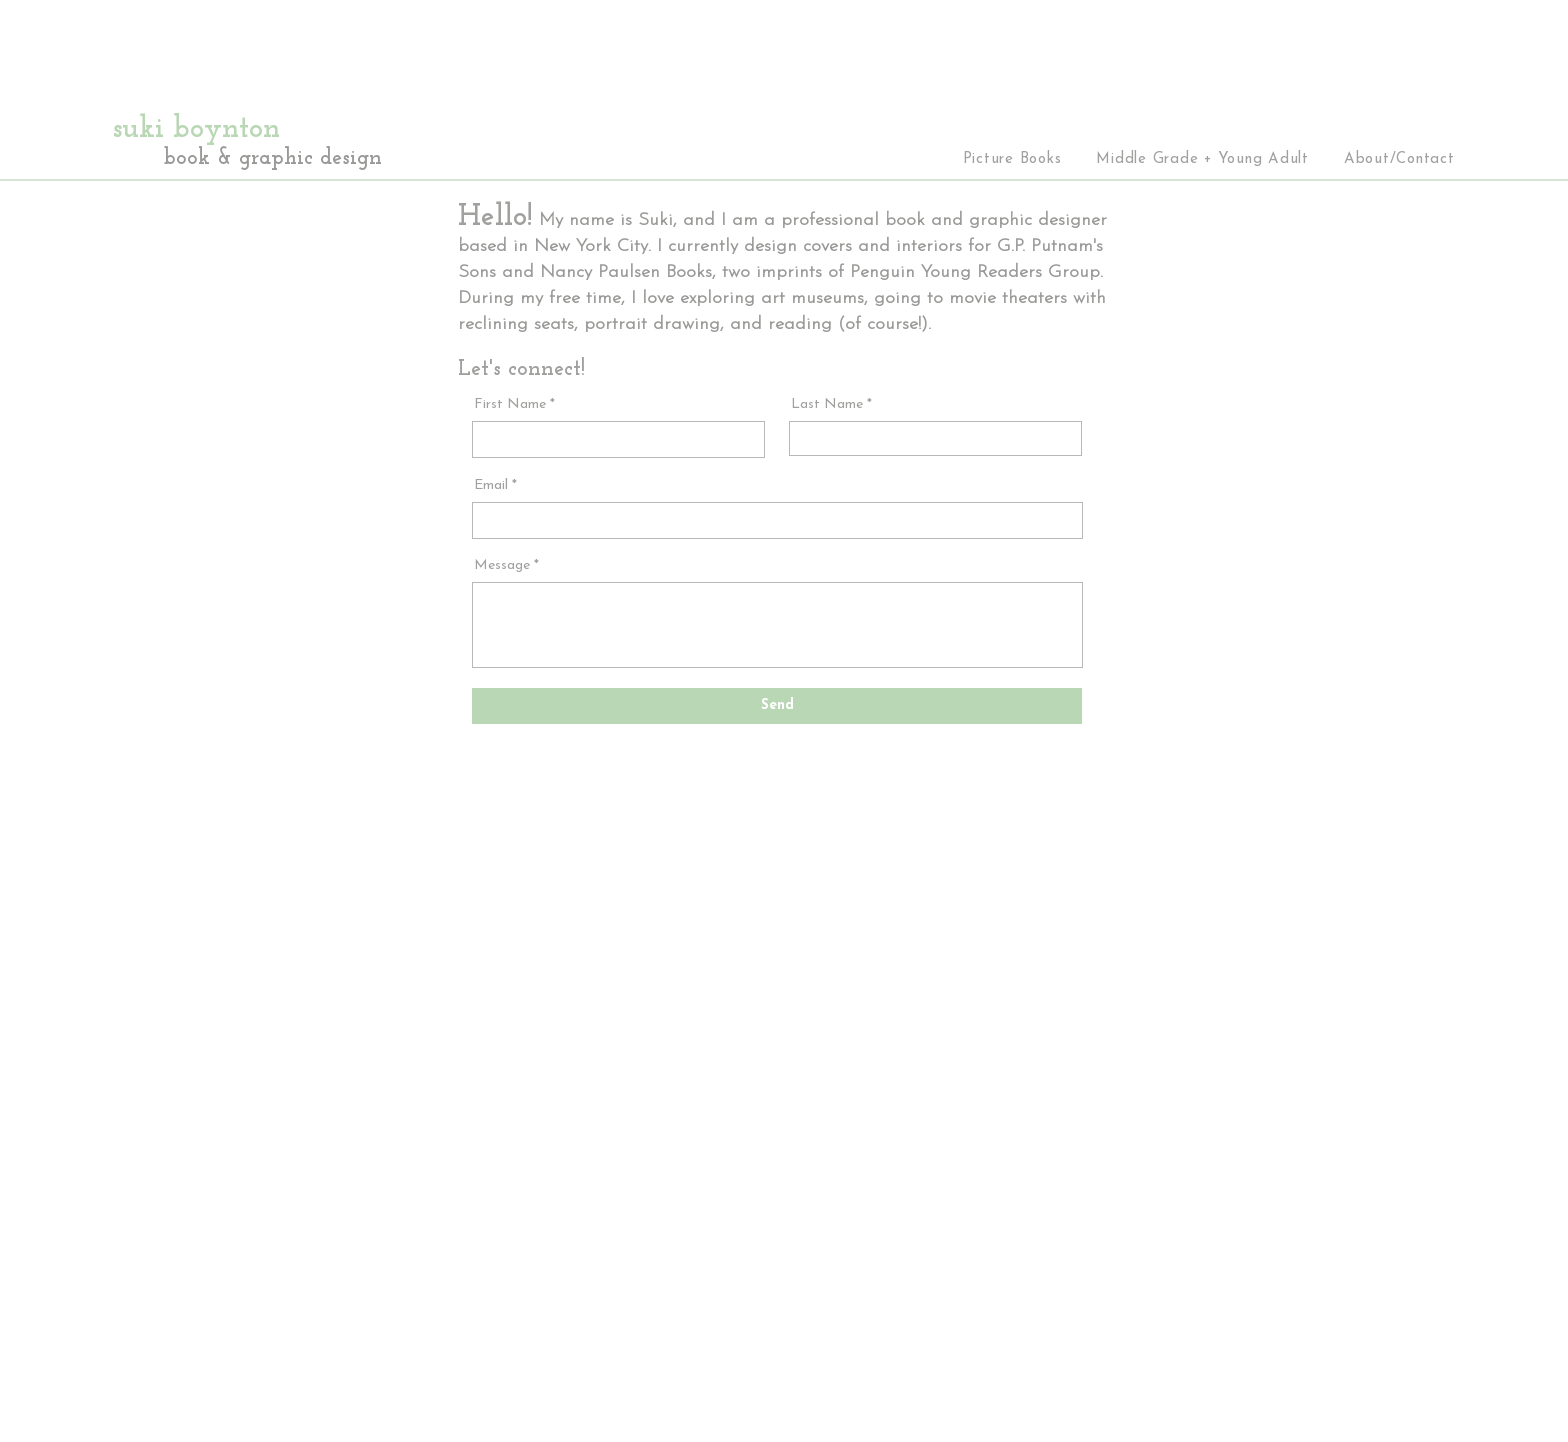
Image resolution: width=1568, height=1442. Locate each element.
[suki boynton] (261, 130)
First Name (510, 405)
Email (491, 486)
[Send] (777, 706)
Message (502, 566)
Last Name (827, 405)
